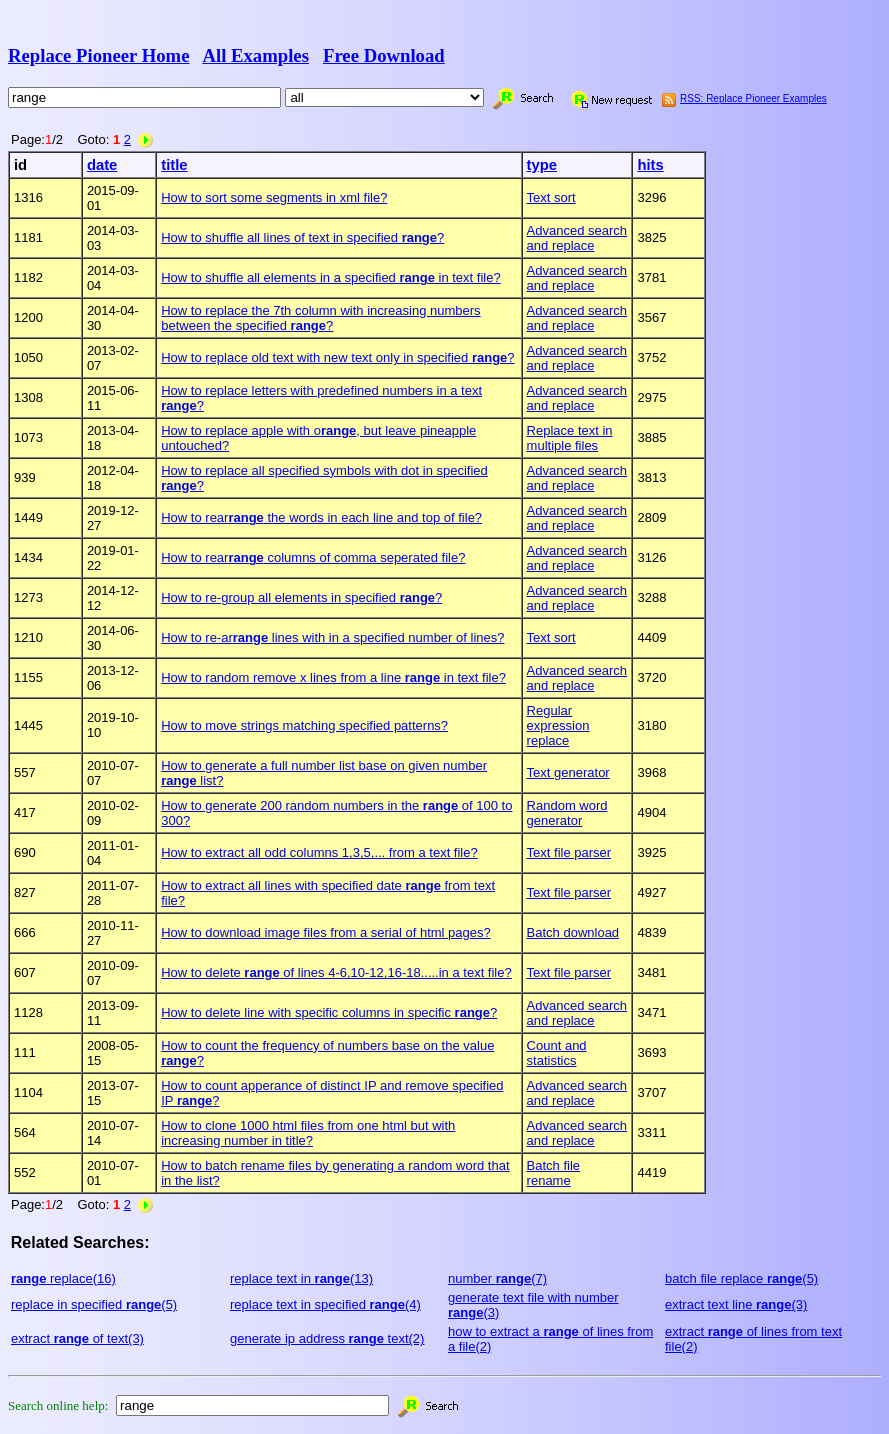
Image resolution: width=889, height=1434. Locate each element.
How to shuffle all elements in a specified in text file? (330, 277)
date (102, 165)
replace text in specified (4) (325, 1304)
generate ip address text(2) (327, 1338)
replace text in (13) (301, 1278)
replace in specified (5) (94, 1304)
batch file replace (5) (741, 1278)
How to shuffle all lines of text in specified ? (302, 237)
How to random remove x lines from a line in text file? (333, 677)
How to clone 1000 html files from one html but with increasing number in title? (308, 1133)
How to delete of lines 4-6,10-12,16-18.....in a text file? (336, 972)
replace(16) (63, 1278)
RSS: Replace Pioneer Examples (753, 98)
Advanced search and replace (577, 238)
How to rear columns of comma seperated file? (313, 557)
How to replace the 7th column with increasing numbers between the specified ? (320, 318)
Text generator (568, 772)
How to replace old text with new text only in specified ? (337, 357)
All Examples (255, 55)
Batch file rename (553, 1173)
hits (650, 165)
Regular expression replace (558, 725)
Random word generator (567, 813)
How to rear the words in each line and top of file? (321, 517)
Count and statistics (557, 1053)
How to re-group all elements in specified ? (301, 597)
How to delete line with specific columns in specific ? (329, 1012)
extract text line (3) (736, 1304)
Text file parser (569, 852)
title (174, 165)
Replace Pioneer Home (98, 55)
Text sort (551, 197)
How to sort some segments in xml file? (274, 197)
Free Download (384, 55)
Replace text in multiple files (570, 438)
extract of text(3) (77, 1338)
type (542, 165)
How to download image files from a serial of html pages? (326, 932)
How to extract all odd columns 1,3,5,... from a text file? (319, 852)
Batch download (573, 932)
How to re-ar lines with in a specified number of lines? (332, 637)
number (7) (497, 1278)
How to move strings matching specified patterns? (304, 725)
